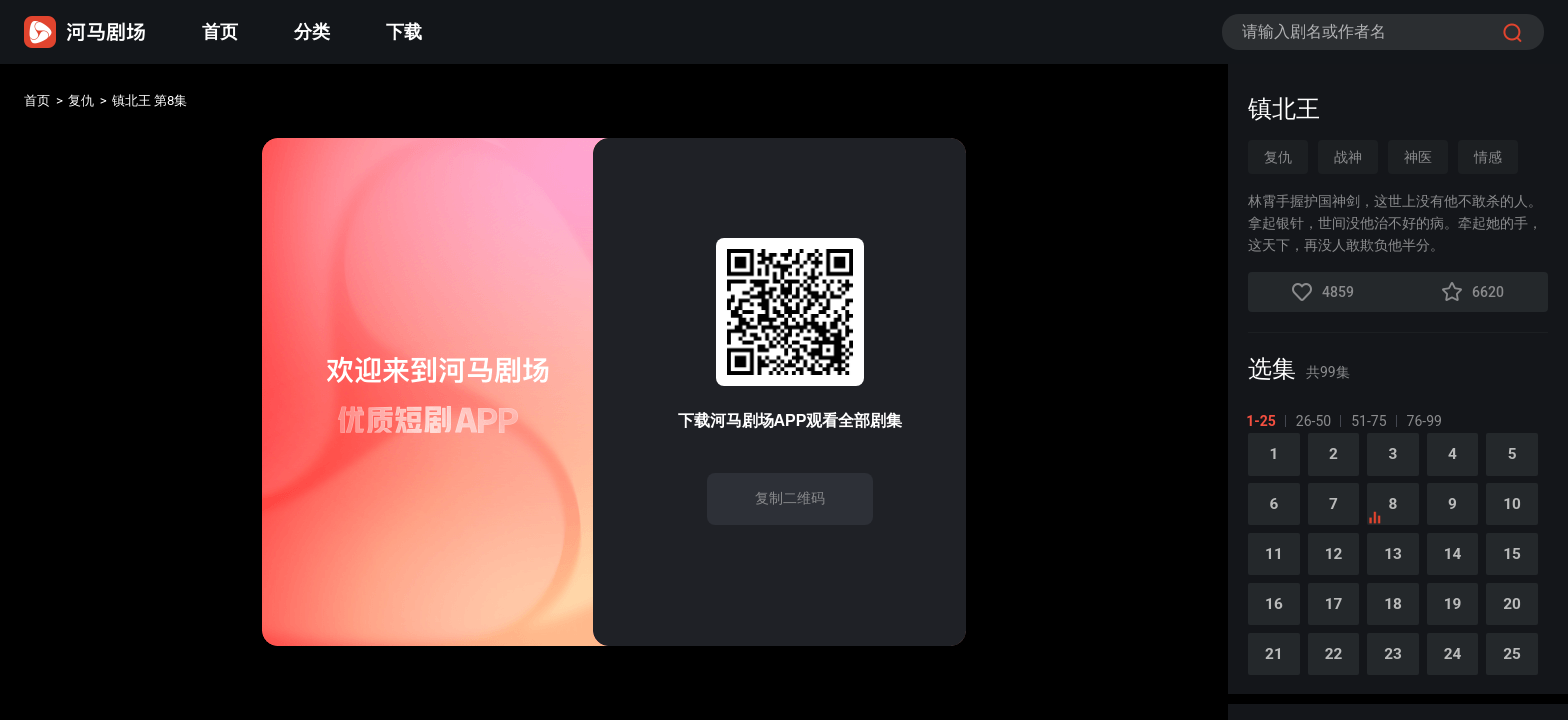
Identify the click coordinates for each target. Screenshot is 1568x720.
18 (1399, 618)
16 (1275, 618)
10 (1523, 514)
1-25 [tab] (1263, 421)
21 (1275, 670)
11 (1275, 566)
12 (1337, 566)
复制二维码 (790, 498)
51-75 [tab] (1370, 421)
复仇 (92, 103)
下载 (404, 31)
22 (1337, 670)
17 (1337, 618)
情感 (1488, 157)
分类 (312, 31)
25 (1523, 670)
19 (1461, 618)
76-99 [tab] (1425, 421)
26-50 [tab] (1315, 421)
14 (1461, 566)
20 (1523, 618)
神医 (1418, 157)
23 (1399, 670)
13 (1399, 566)
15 (1523, 566)
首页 (220, 31)
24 (1461, 670)
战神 (1348, 157)
